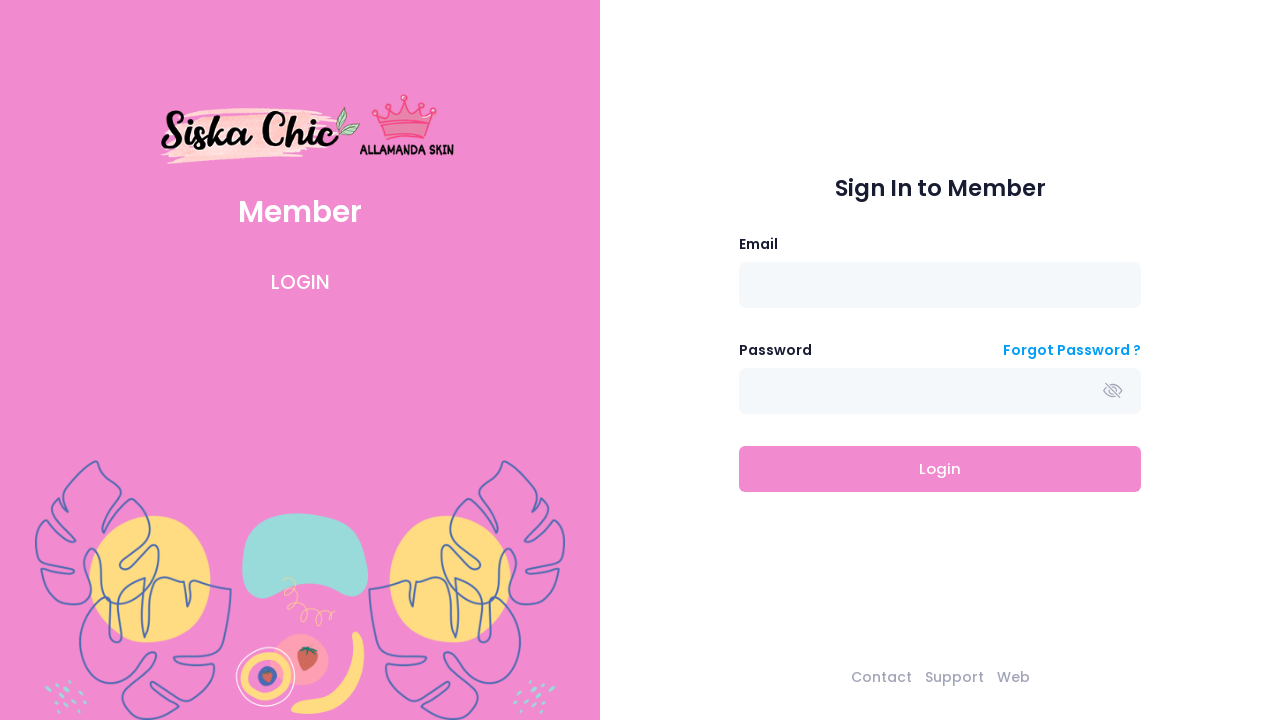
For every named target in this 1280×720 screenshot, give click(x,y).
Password (775, 350)
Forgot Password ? (1072, 350)
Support (954, 677)
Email (758, 244)
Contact (881, 677)
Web (1013, 677)
